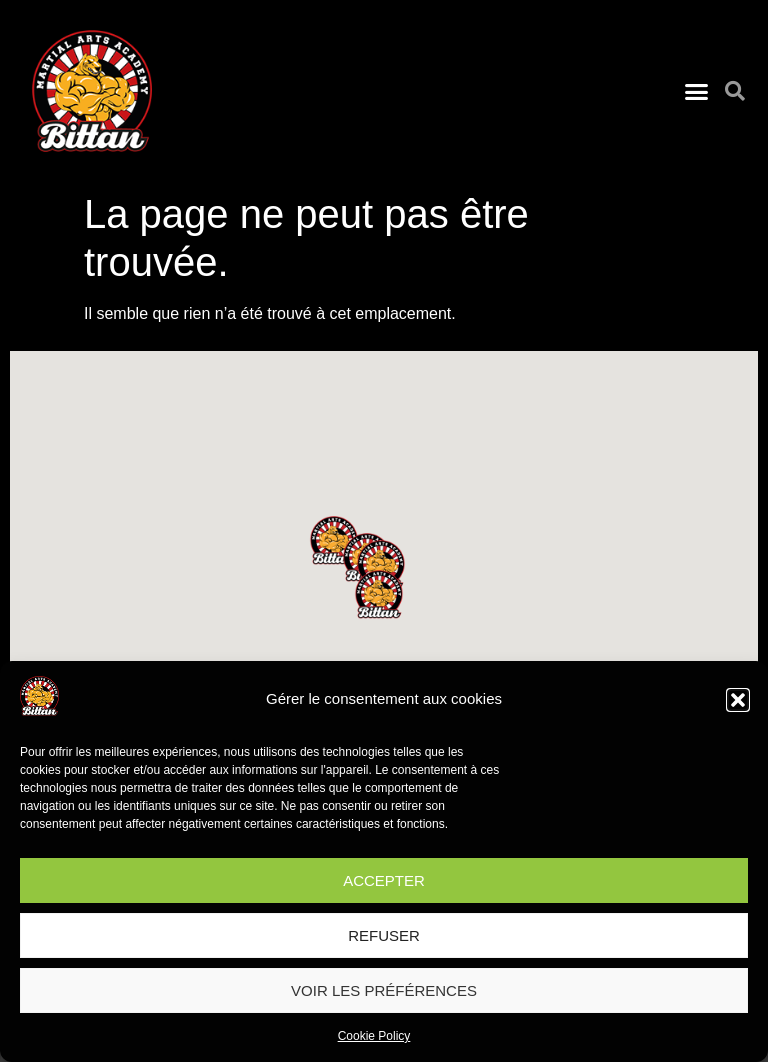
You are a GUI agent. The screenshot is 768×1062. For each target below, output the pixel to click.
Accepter (384, 880)
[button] (738, 700)
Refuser (384, 935)
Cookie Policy (374, 1036)
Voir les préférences (384, 990)
